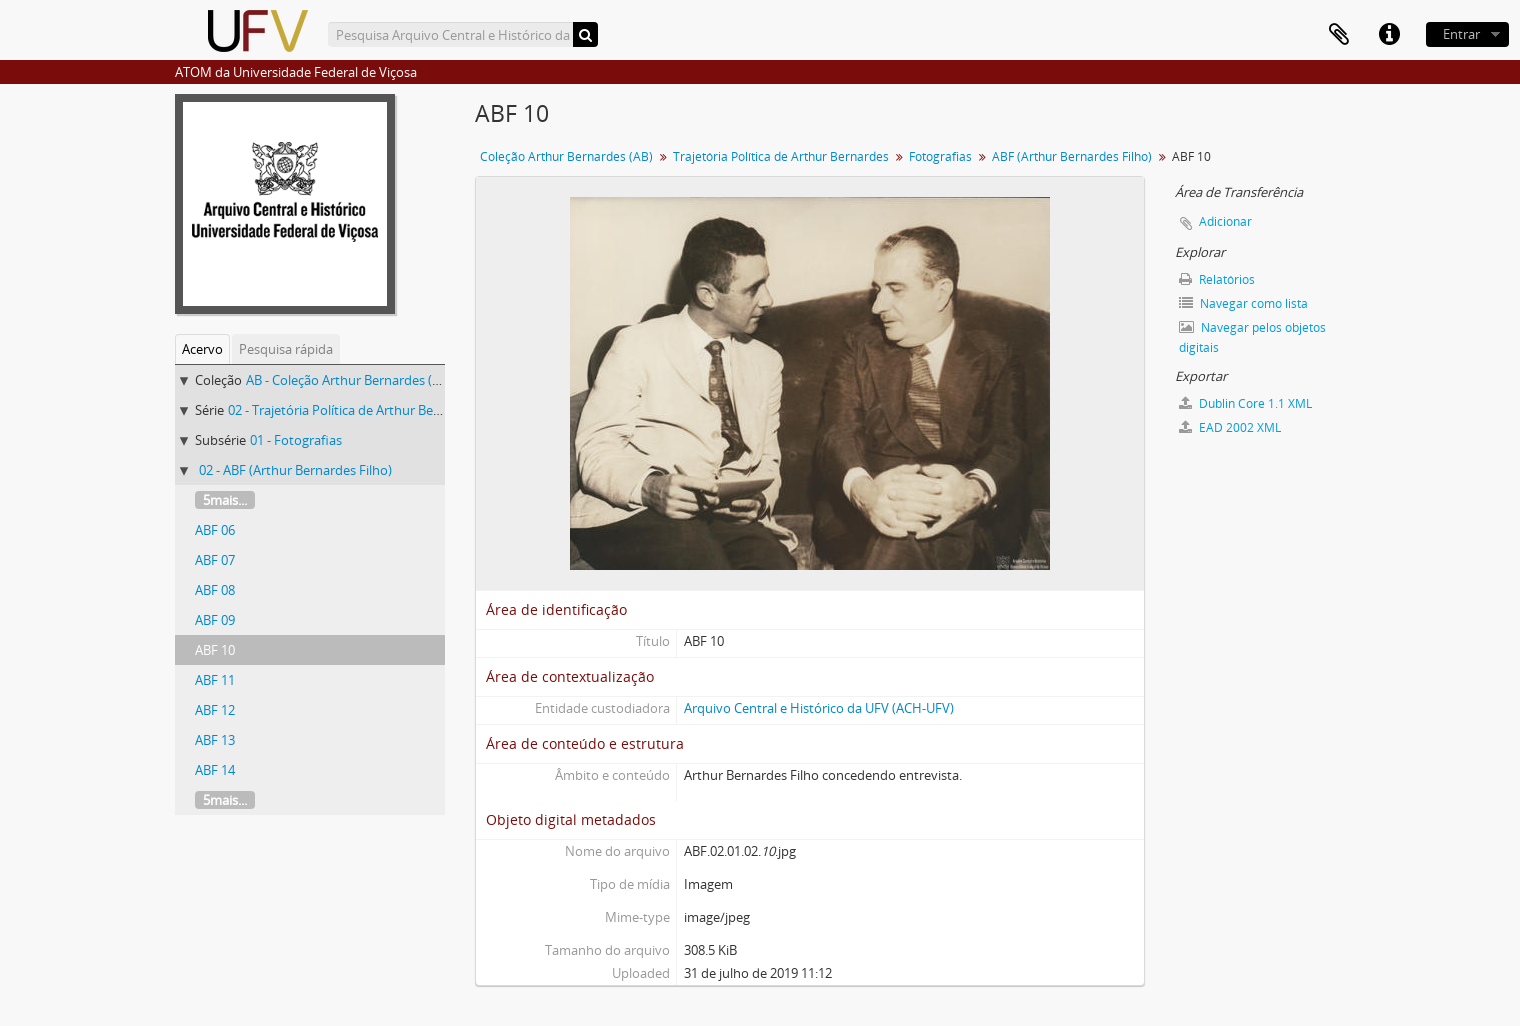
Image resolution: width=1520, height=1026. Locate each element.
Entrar (1461, 34)
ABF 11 (215, 680)
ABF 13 (215, 740)
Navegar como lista (1243, 303)
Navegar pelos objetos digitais (1252, 337)
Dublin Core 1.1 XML (1245, 403)
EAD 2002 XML (1230, 427)
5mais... (225, 500)
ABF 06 (215, 530)
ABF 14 (215, 770)
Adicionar (1225, 221)
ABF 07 (215, 560)
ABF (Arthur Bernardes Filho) (1072, 156)
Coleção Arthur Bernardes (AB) (566, 156)
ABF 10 (215, 650)
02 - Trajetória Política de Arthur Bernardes (353, 410)
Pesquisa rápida (286, 349)
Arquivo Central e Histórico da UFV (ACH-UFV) (819, 708)
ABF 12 (215, 710)
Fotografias (940, 156)
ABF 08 (215, 590)
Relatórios (1217, 279)
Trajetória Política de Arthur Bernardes (781, 156)
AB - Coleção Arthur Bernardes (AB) (349, 380)
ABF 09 (215, 620)
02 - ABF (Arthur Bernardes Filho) (295, 470)
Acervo (202, 349)
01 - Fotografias (296, 440)
